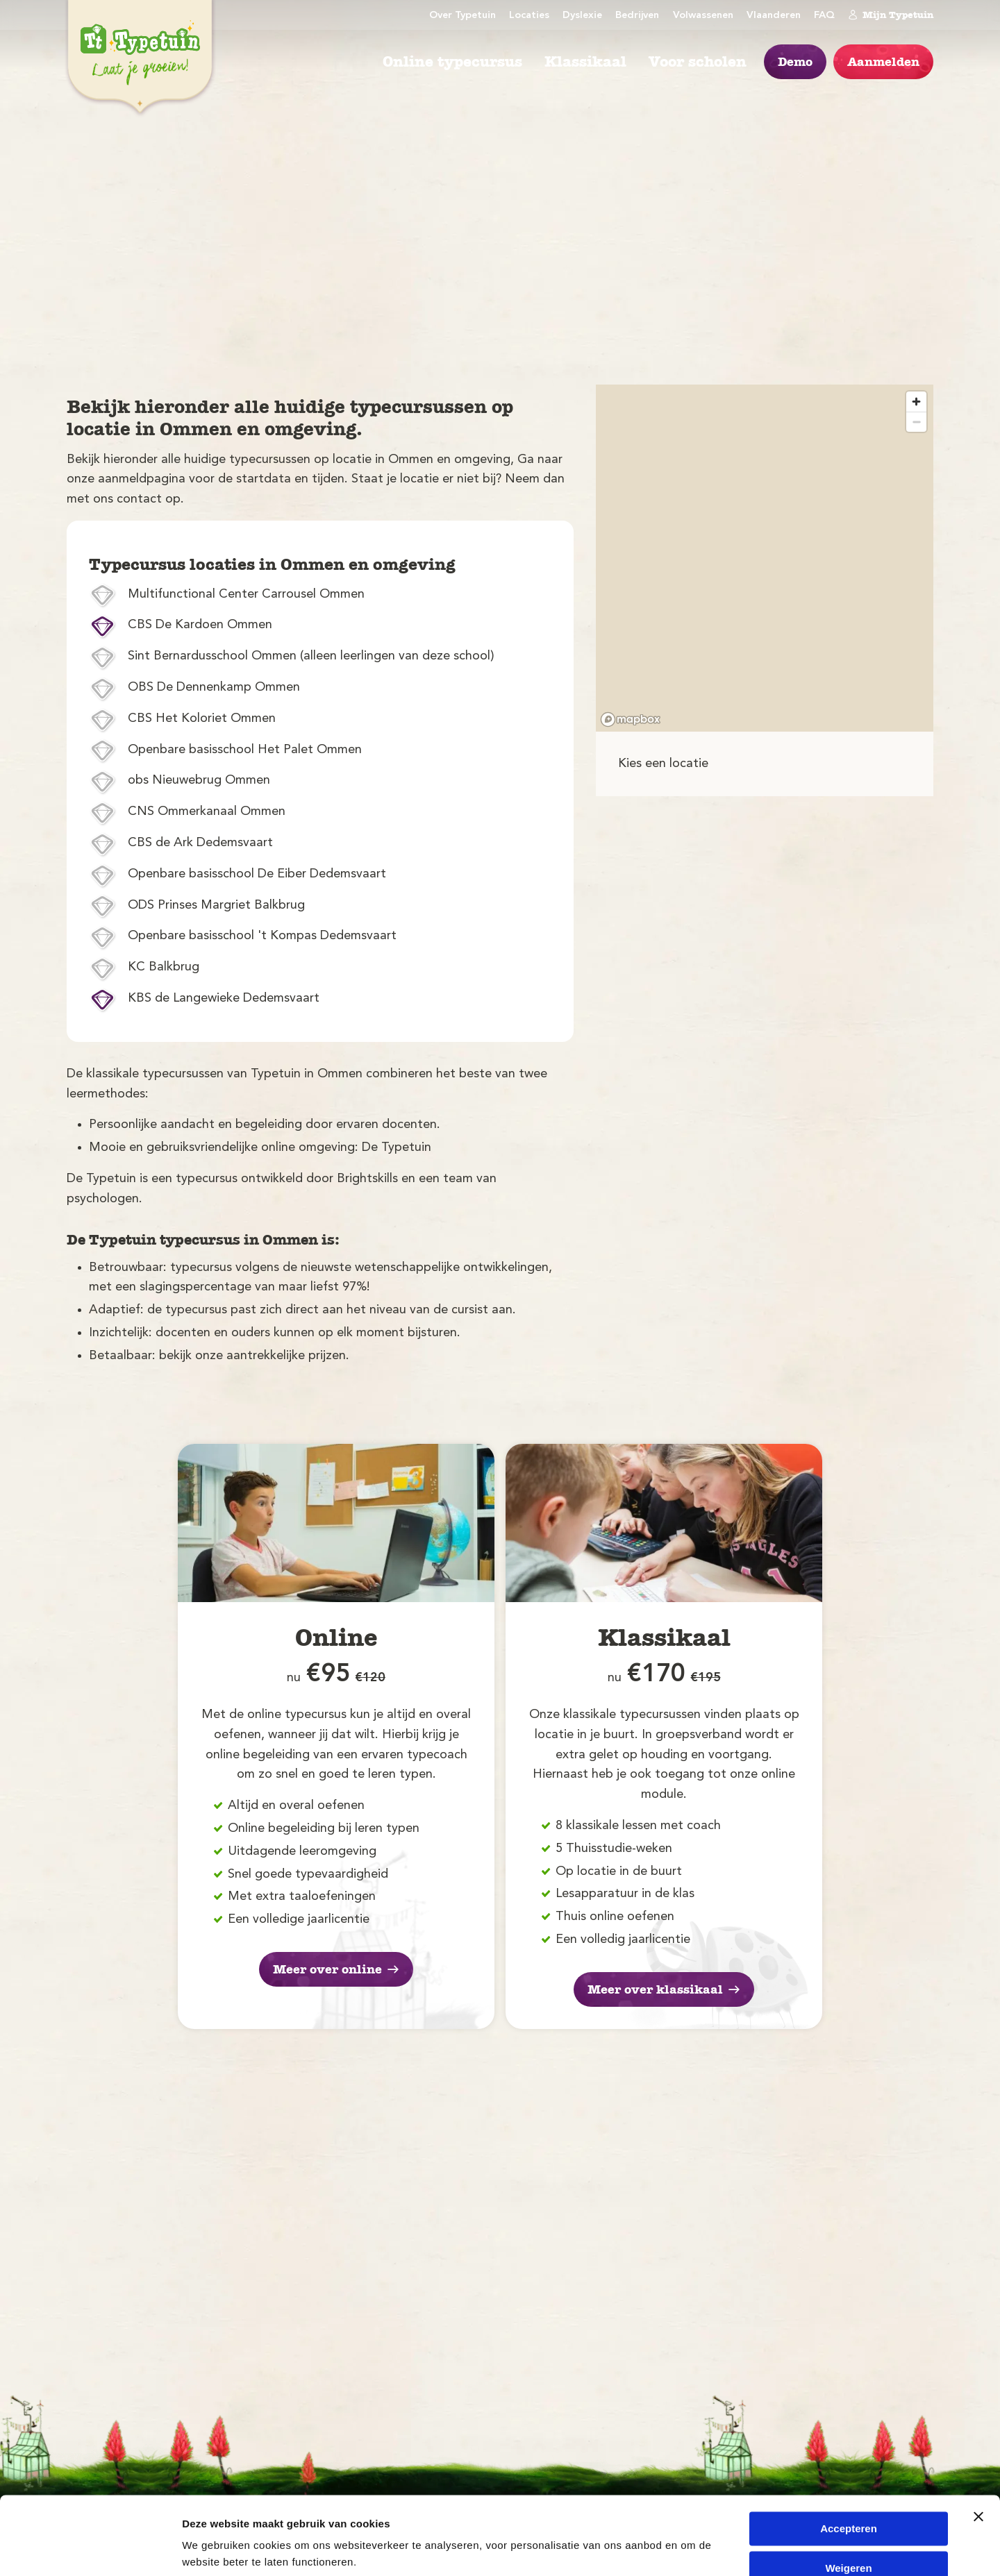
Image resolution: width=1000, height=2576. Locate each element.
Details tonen (215, 2548)
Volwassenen (703, 15)
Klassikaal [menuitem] (585, 61)
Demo (795, 61)
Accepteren (848, 2477)
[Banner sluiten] (978, 2465)
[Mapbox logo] (630, 719)
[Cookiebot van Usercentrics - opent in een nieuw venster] (90, 2549)
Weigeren (848, 2516)
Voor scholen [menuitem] (698, 61)
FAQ (824, 15)
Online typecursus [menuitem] (452, 61)
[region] (764, 558)
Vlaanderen (774, 15)
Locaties (529, 15)
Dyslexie (582, 15)
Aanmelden (883, 61)
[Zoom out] (916, 422)
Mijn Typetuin (890, 14)
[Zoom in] (916, 402)
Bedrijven (637, 15)
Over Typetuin (462, 15)
